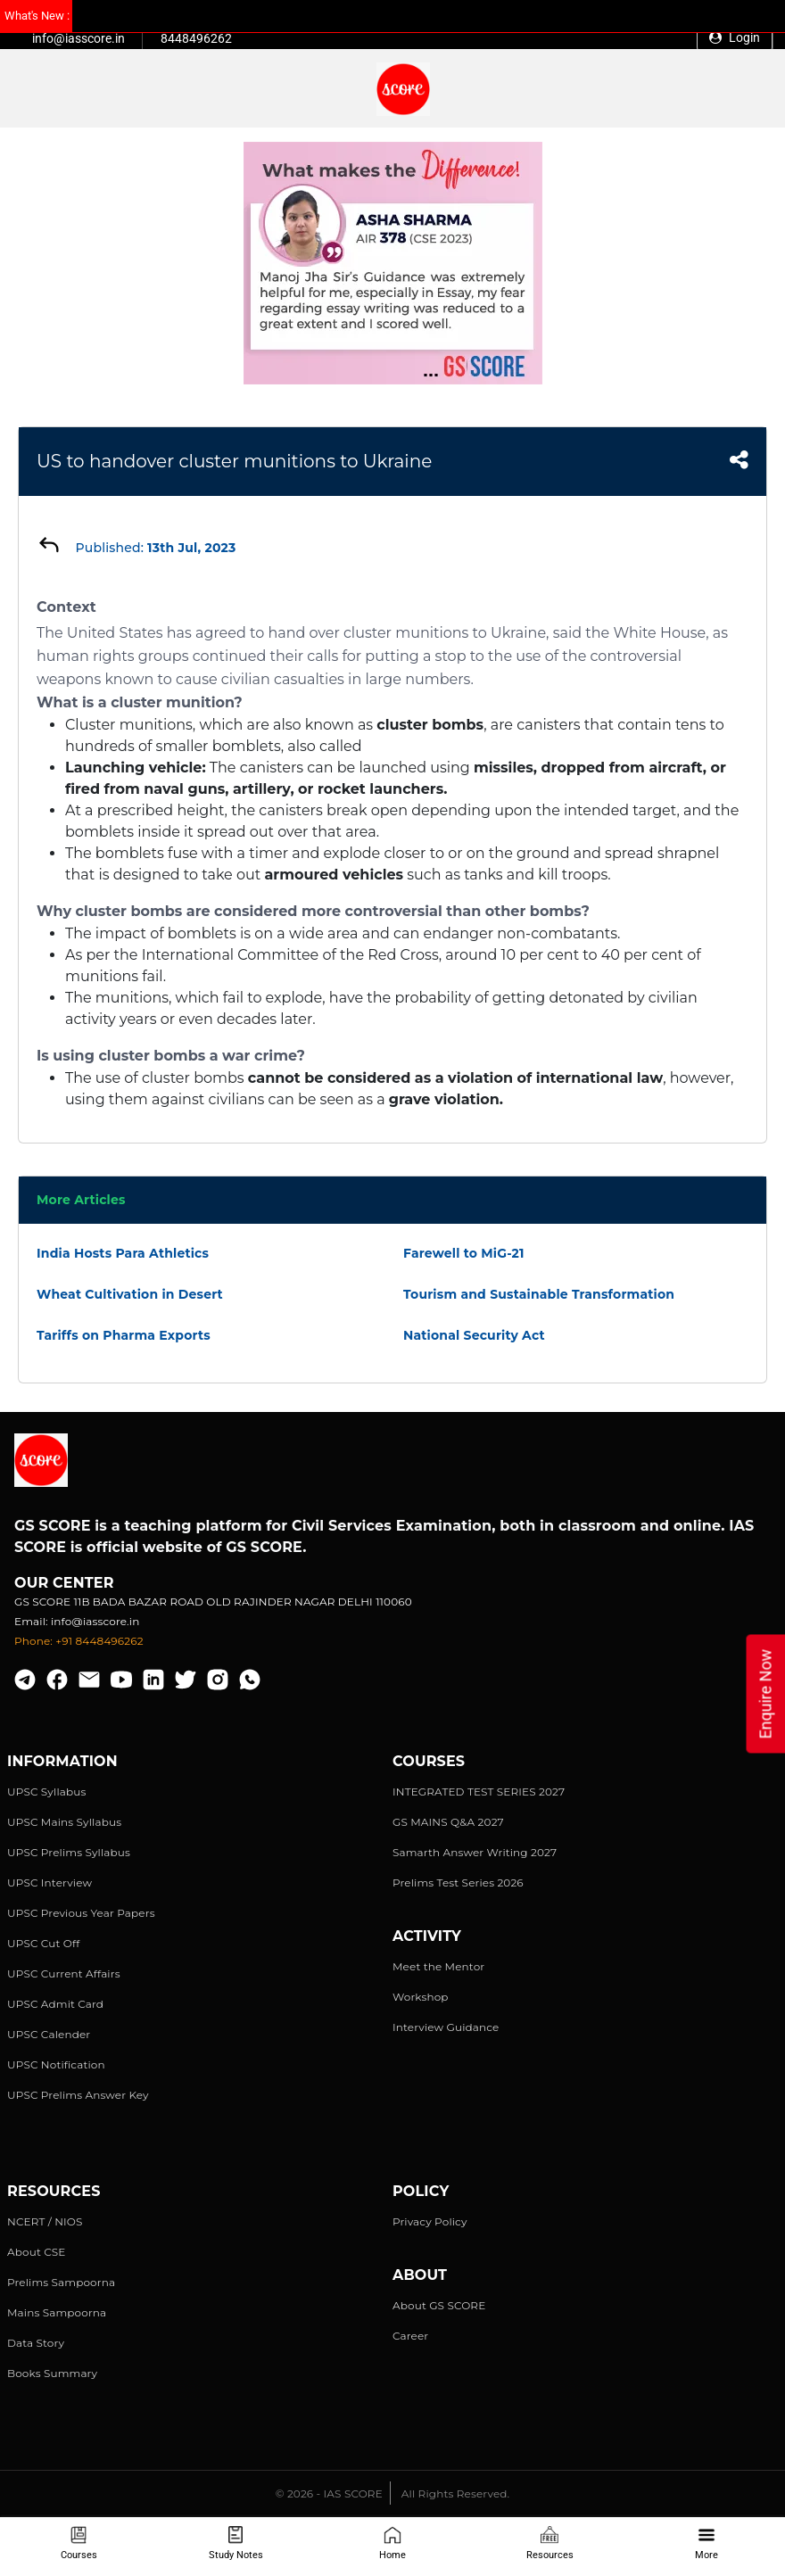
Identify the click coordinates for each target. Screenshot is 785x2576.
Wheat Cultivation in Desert (130, 1294)
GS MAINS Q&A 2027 (448, 1822)
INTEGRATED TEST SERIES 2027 (478, 1791)
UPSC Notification (56, 2064)
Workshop (420, 1996)
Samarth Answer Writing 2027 (474, 1852)
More (706, 2543)
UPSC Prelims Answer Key (78, 2094)
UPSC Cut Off (43, 1943)
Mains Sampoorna (56, 2312)
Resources (550, 2543)
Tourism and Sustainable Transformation (538, 1294)
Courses (79, 2543)
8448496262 (196, 38)
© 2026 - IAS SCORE (329, 2493)
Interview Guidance (446, 2027)
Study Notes (236, 2543)
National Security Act (474, 1335)
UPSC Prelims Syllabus (68, 1852)
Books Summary (52, 2373)
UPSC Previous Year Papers (81, 1913)
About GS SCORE (438, 2305)
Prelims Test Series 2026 (458, 1882)
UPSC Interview (49, 1882)
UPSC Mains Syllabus (64, 1822)
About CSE (36, 2251)
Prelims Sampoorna (61, 2282)
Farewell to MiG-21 (464, 1253)
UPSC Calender (48, 2034)
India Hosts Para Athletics (123, 1253)
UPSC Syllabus (46, 1791)
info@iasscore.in (78, 38)
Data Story (35, 2342)
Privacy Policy (429, 2221)
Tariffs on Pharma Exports (124, 1335)
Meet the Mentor (438, 1966)
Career (410, 2335)
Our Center (64, 1582)
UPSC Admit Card (55, 2003)
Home (392, 2543)
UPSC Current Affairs (63, 1973)
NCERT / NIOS (45, 2221)
